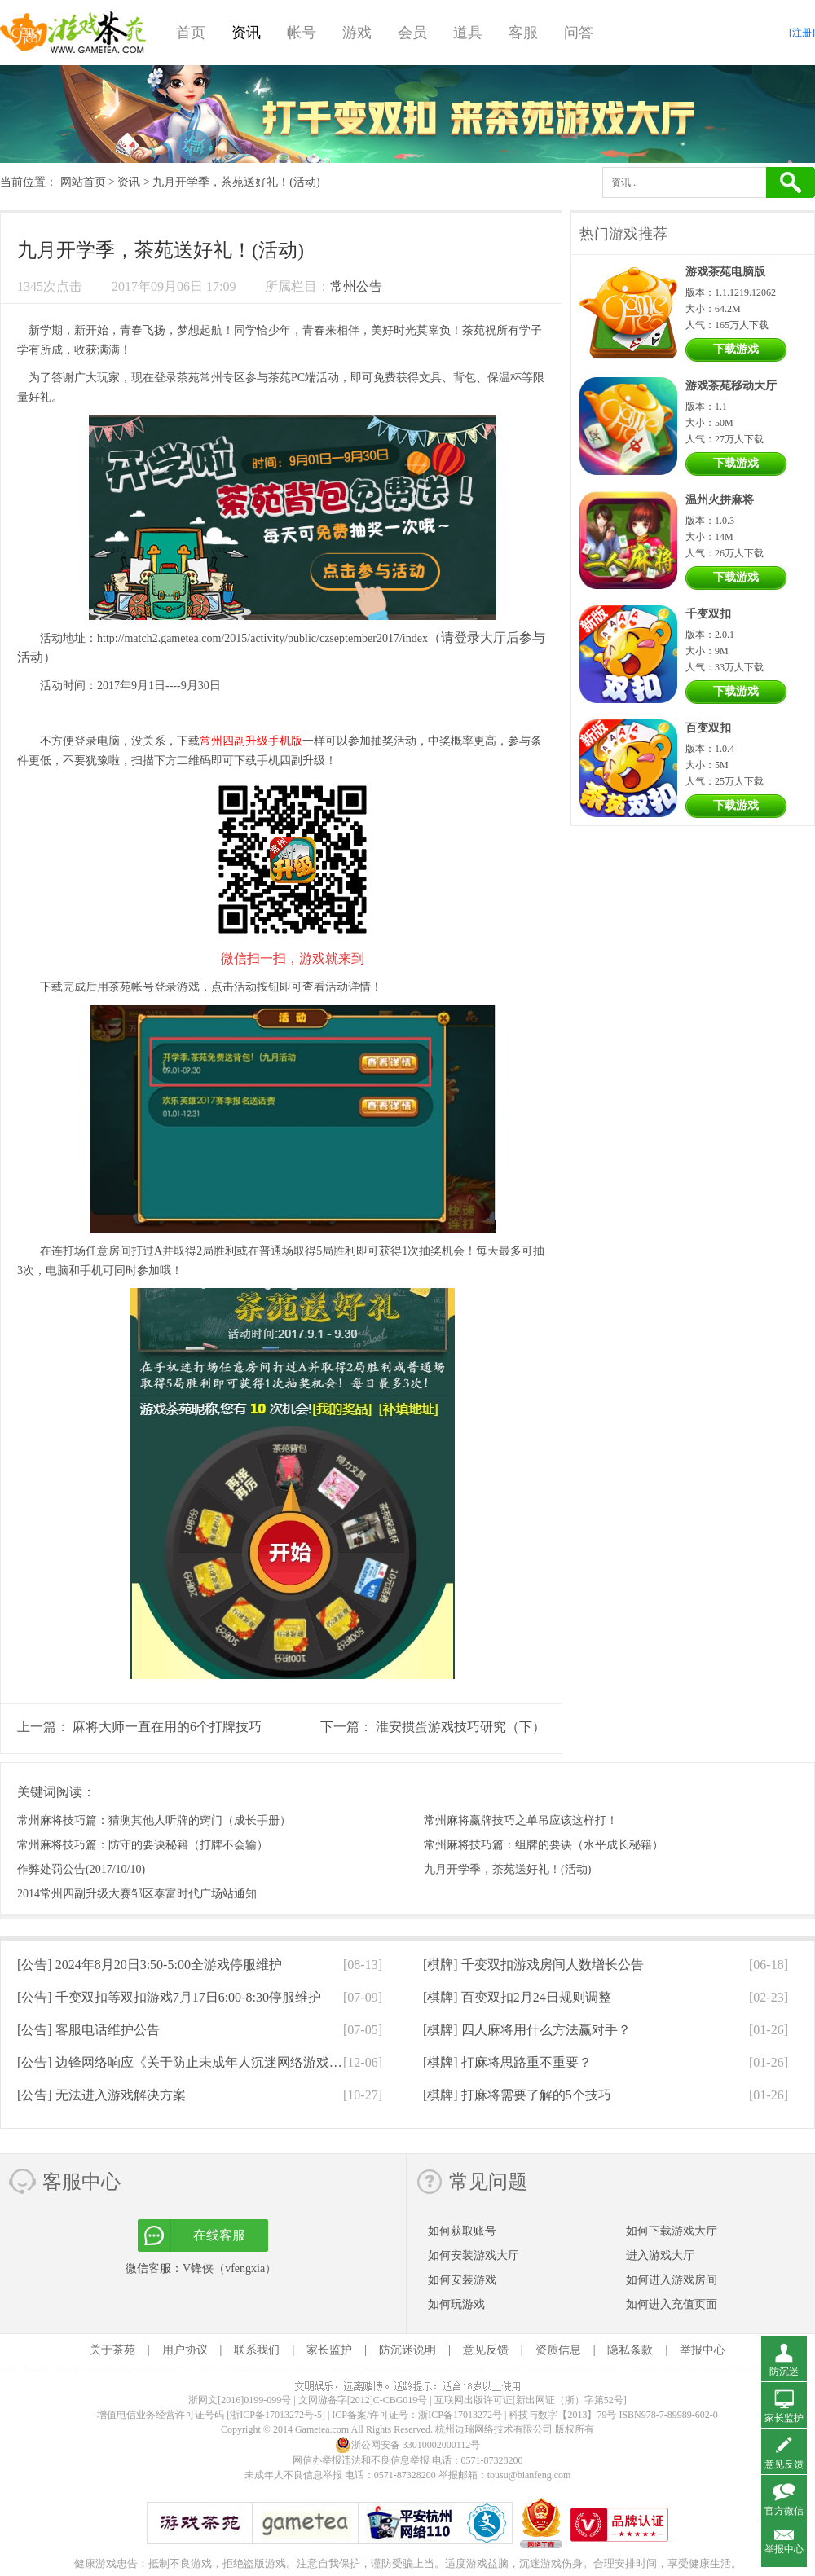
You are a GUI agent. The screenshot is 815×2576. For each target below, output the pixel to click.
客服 (523, 32)
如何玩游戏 (456, 2304)
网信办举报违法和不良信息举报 (361, 2460)
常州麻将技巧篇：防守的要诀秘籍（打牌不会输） (142, 1845)
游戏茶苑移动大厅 (731, 386)
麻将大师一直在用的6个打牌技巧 (167, 1727)
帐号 (301, 32)
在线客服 (219, 2235)
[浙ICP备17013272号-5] (276, 2414)
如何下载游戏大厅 (671, 2231)
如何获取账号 (462, 2231)
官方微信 (784, 2511)
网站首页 (83, 182)
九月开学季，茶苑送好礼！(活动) (507, 1869)
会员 (412, 32)
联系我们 (257, 2350)
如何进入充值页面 (671, 2304)
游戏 (357, 32)
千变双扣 (708, 614)
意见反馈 (486, 2350)
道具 (467, 32)
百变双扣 (708, 728)
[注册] (802, 32)
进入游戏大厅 (660, 2255)
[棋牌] (533, 1965)
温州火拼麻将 (719, 500)
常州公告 (356, 286)
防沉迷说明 (407, 2350)
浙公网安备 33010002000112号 (408, 2445)
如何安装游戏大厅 (473, 2255)
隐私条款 (630, 2350)
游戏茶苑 (73, 32)
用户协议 (185, 2350)
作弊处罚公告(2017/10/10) (81, 1869)
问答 (578, 32)
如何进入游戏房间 (671, 2280)
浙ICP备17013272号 (460, 2414)
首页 (190, 32)
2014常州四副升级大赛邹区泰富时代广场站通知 (137, 1894)
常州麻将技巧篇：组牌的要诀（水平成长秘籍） (543, 1845)
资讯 (246, 32)
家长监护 (329, 2350)
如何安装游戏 (462, 2280)
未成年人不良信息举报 (294, 2475)
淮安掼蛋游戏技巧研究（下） (460, 1727)
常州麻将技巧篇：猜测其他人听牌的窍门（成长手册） (154, 1820)
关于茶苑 (112, 2350)
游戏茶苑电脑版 (725, 272)
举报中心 (702, 2350)
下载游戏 (736, 349)
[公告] (149, 1965)
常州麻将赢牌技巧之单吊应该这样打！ (521, 1820)
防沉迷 (784, 2371)
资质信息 (558, 2350)
